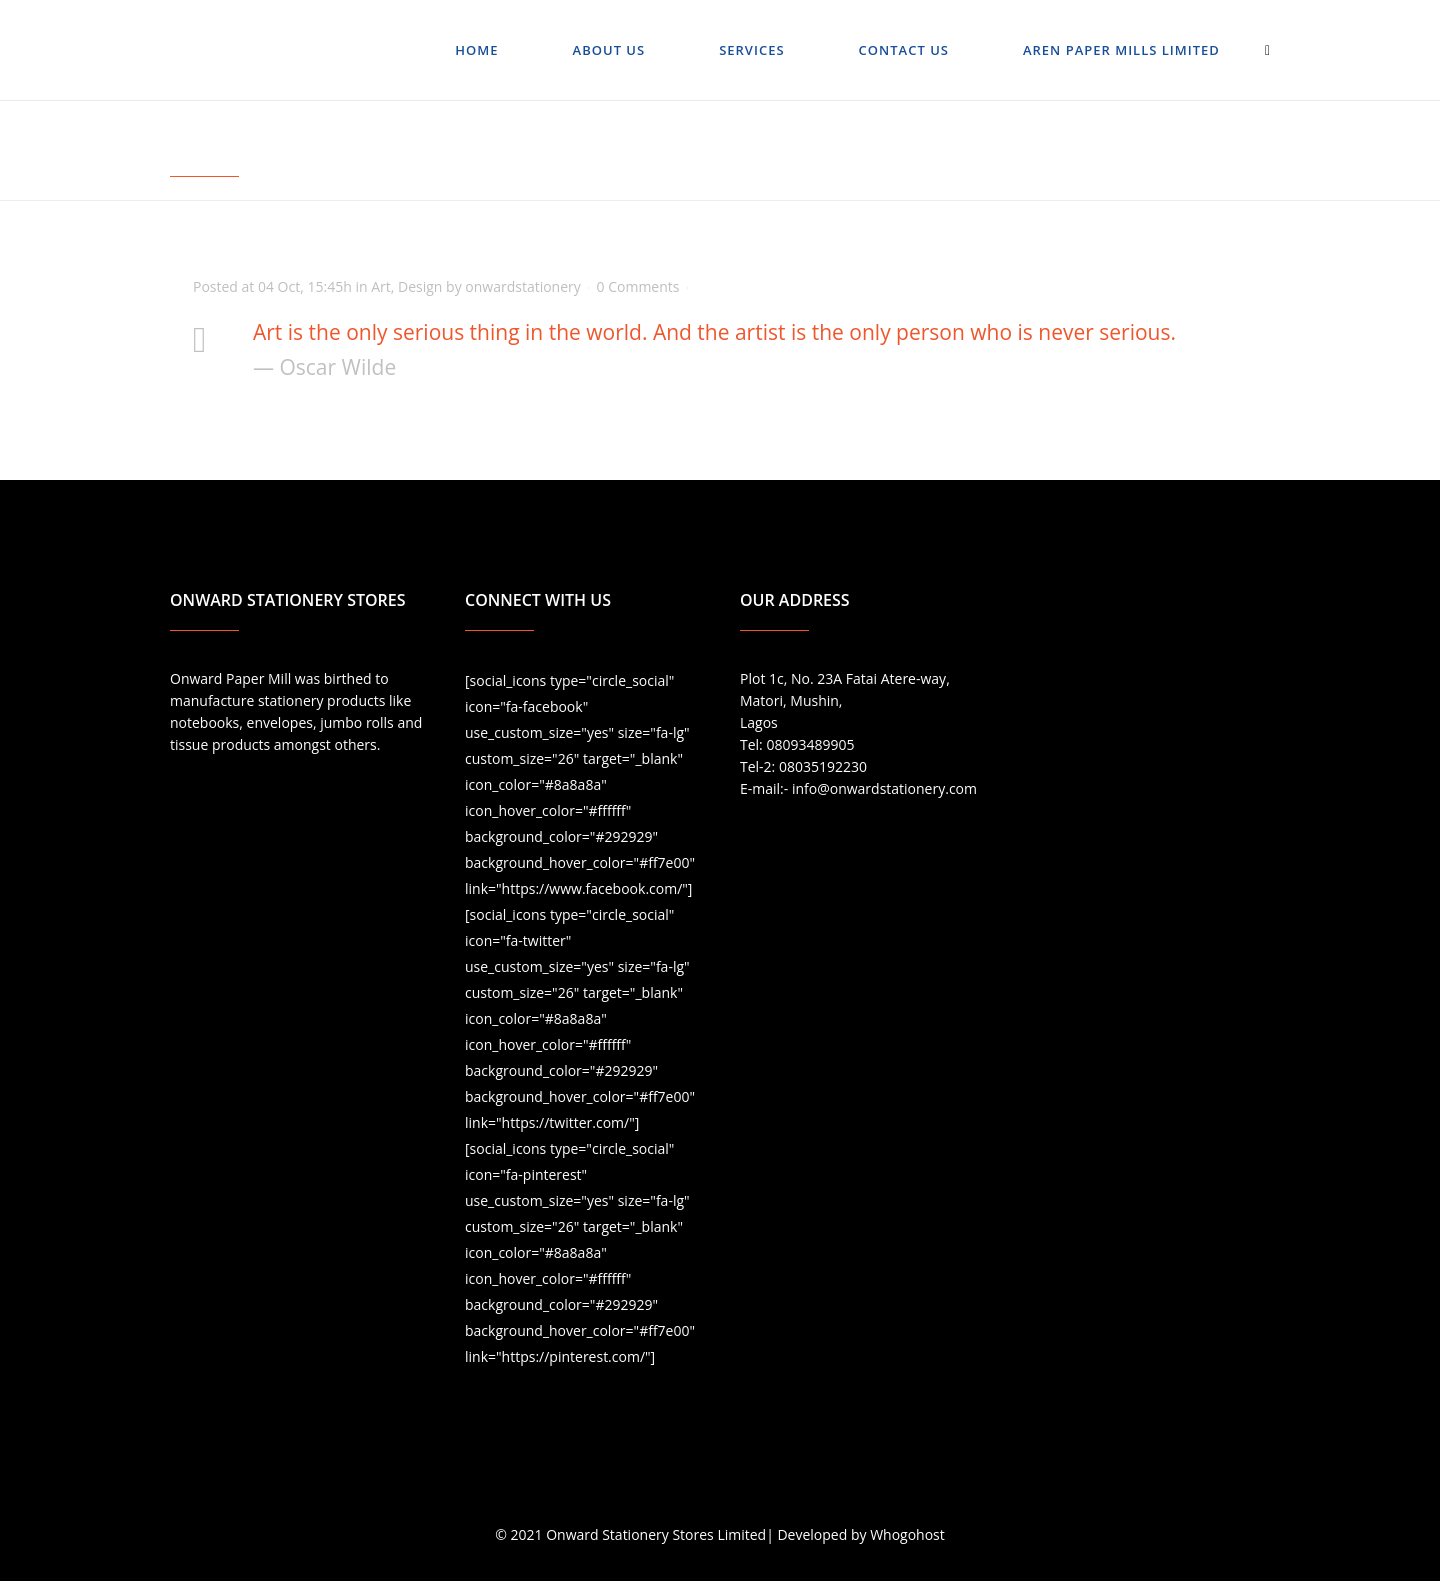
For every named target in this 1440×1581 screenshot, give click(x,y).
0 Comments (638, 286)
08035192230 (823, 766)
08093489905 (810, 744)
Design (420, 286)
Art (381, 286)
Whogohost (907, 1534)
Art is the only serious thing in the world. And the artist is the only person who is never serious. (714, 332)
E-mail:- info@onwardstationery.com (858, 788)
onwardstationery (523, 286)
